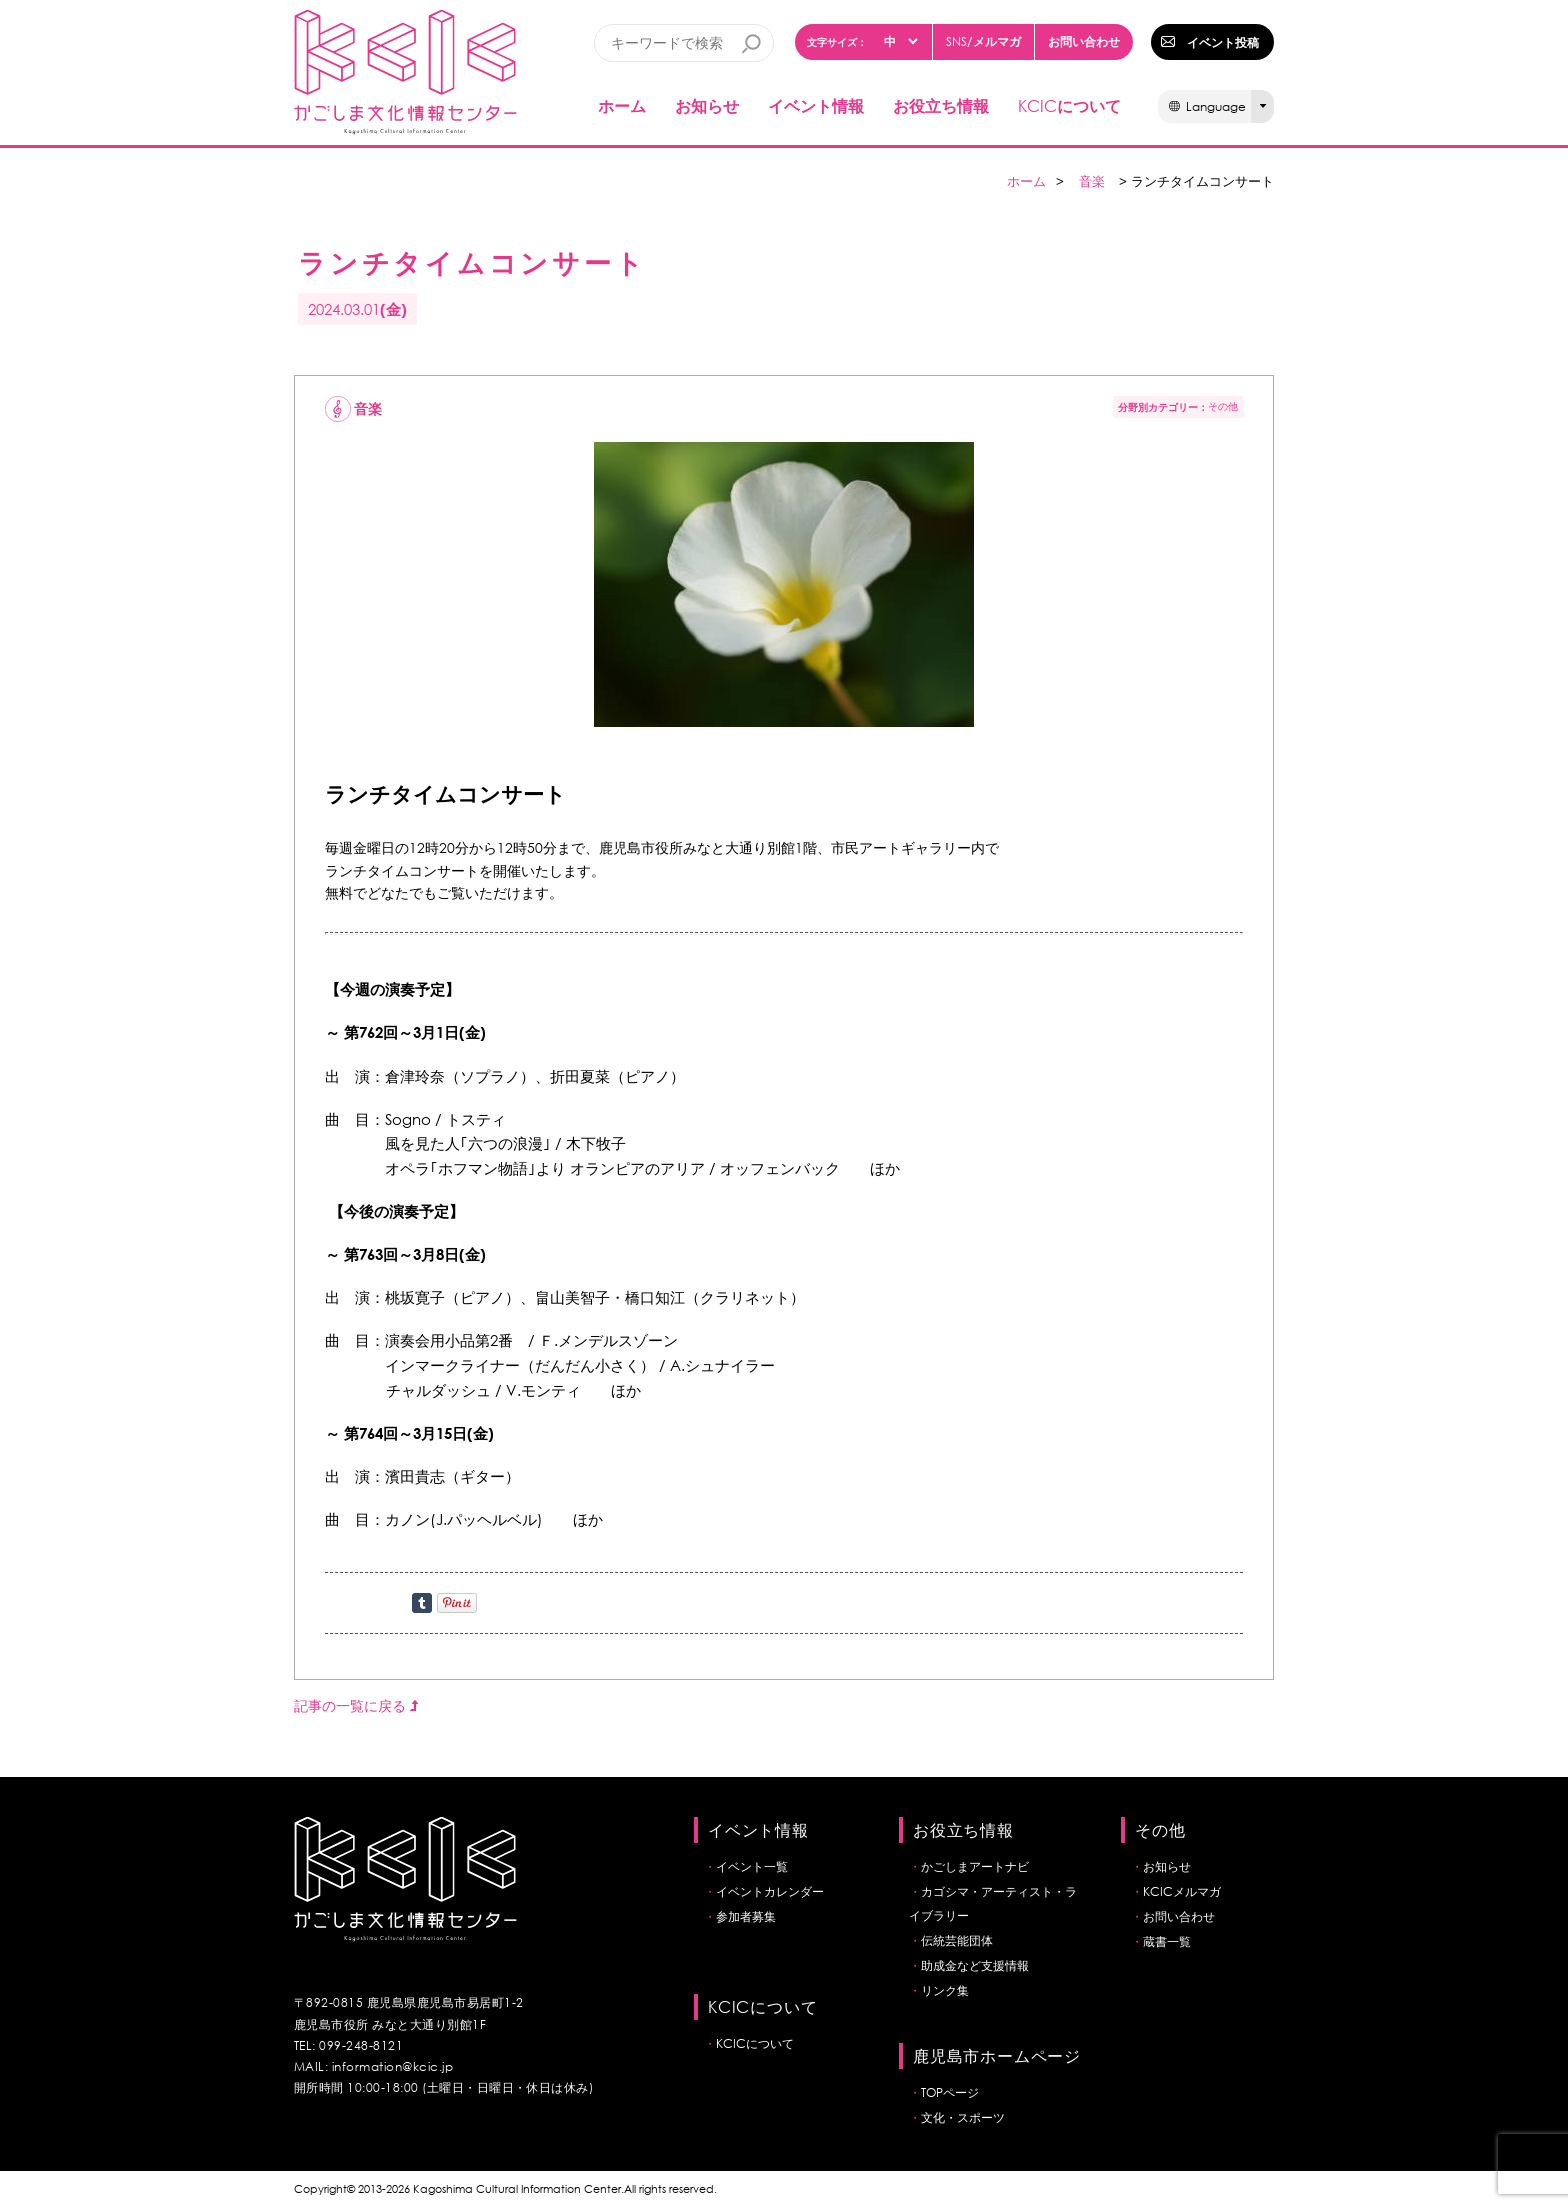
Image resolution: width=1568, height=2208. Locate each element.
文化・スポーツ (963, 2117)
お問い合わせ (1084, 41)
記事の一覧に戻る (356, 1705)
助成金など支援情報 (975, 1965)
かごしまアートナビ (975, 1866)
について (1069, 105)
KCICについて (755, 2043)
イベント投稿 (1223, 42)
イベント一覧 (752, 1866)
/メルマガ (983, 41)
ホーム (622, 105)
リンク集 (945, 1990)
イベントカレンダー (770, 1891)
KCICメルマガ (1182, 1891)
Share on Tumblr (422, 1603)
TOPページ (950, 2092)
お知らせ (707, 105)
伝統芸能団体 (957, 1940)
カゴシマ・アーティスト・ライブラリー (993, 1903)
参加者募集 (746, 1916)
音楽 (1092, 181)
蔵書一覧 (1167, 1941)
